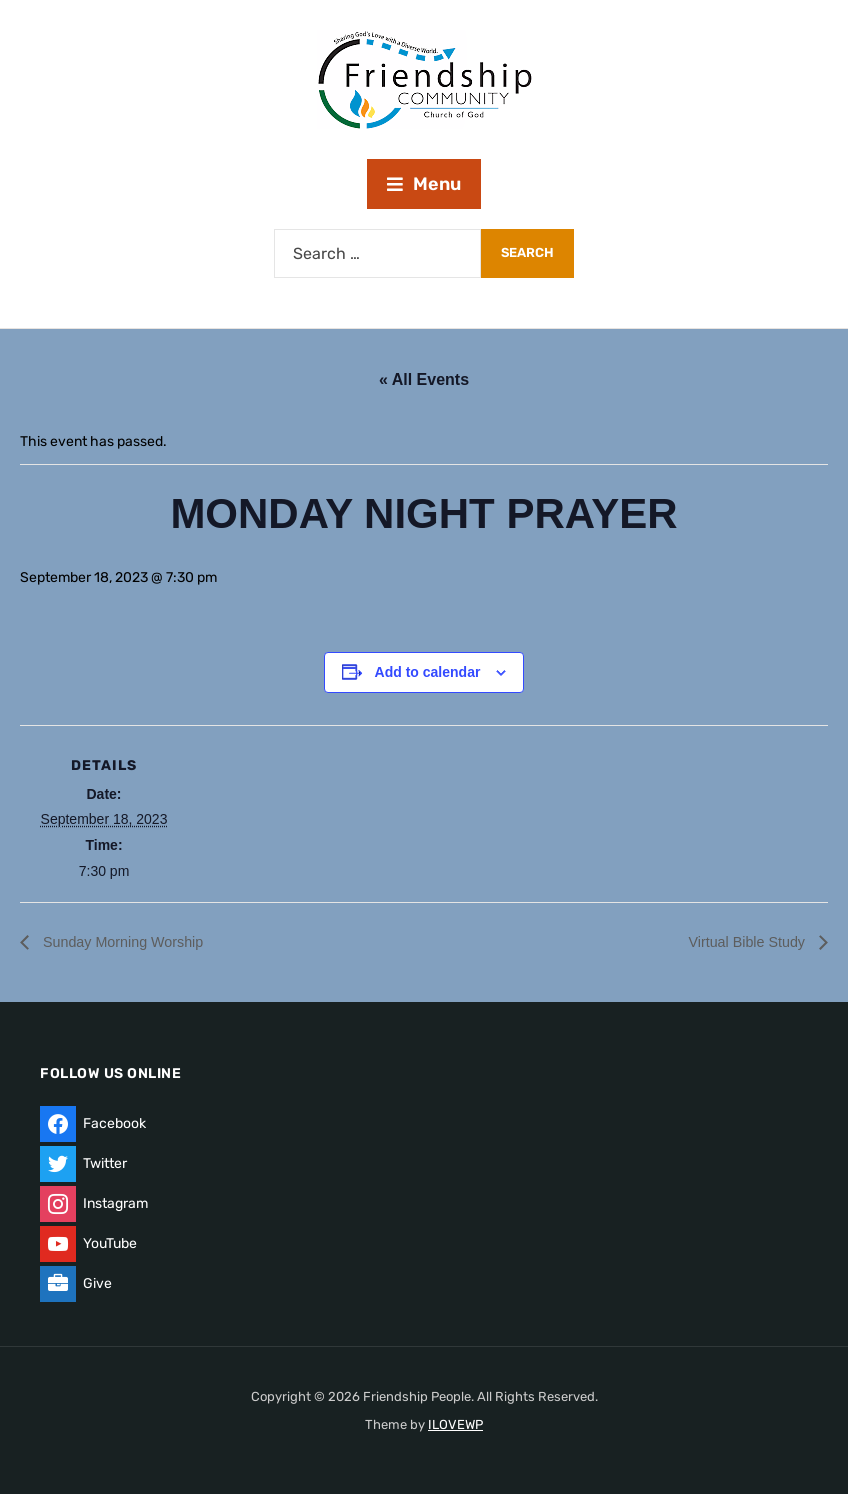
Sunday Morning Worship (131, 942)
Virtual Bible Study (741, 942)
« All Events (424, 379)
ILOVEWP (455, 1424)
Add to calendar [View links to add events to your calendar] (428, 672)
